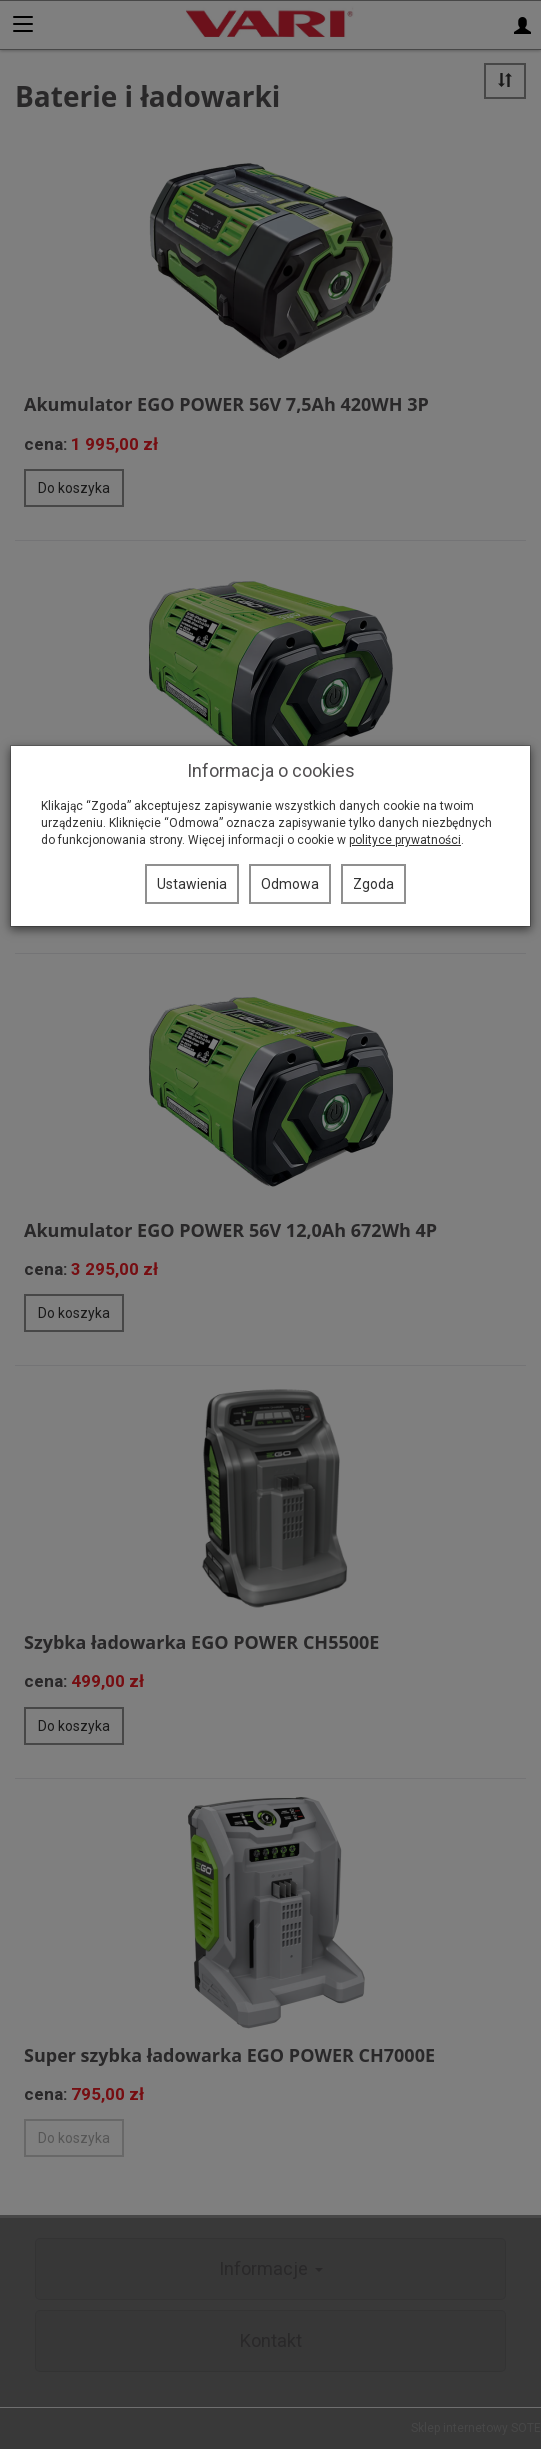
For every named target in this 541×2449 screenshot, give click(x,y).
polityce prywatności (405, 840)
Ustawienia (192, 884)
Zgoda (373, 884)
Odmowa (290, 884)
